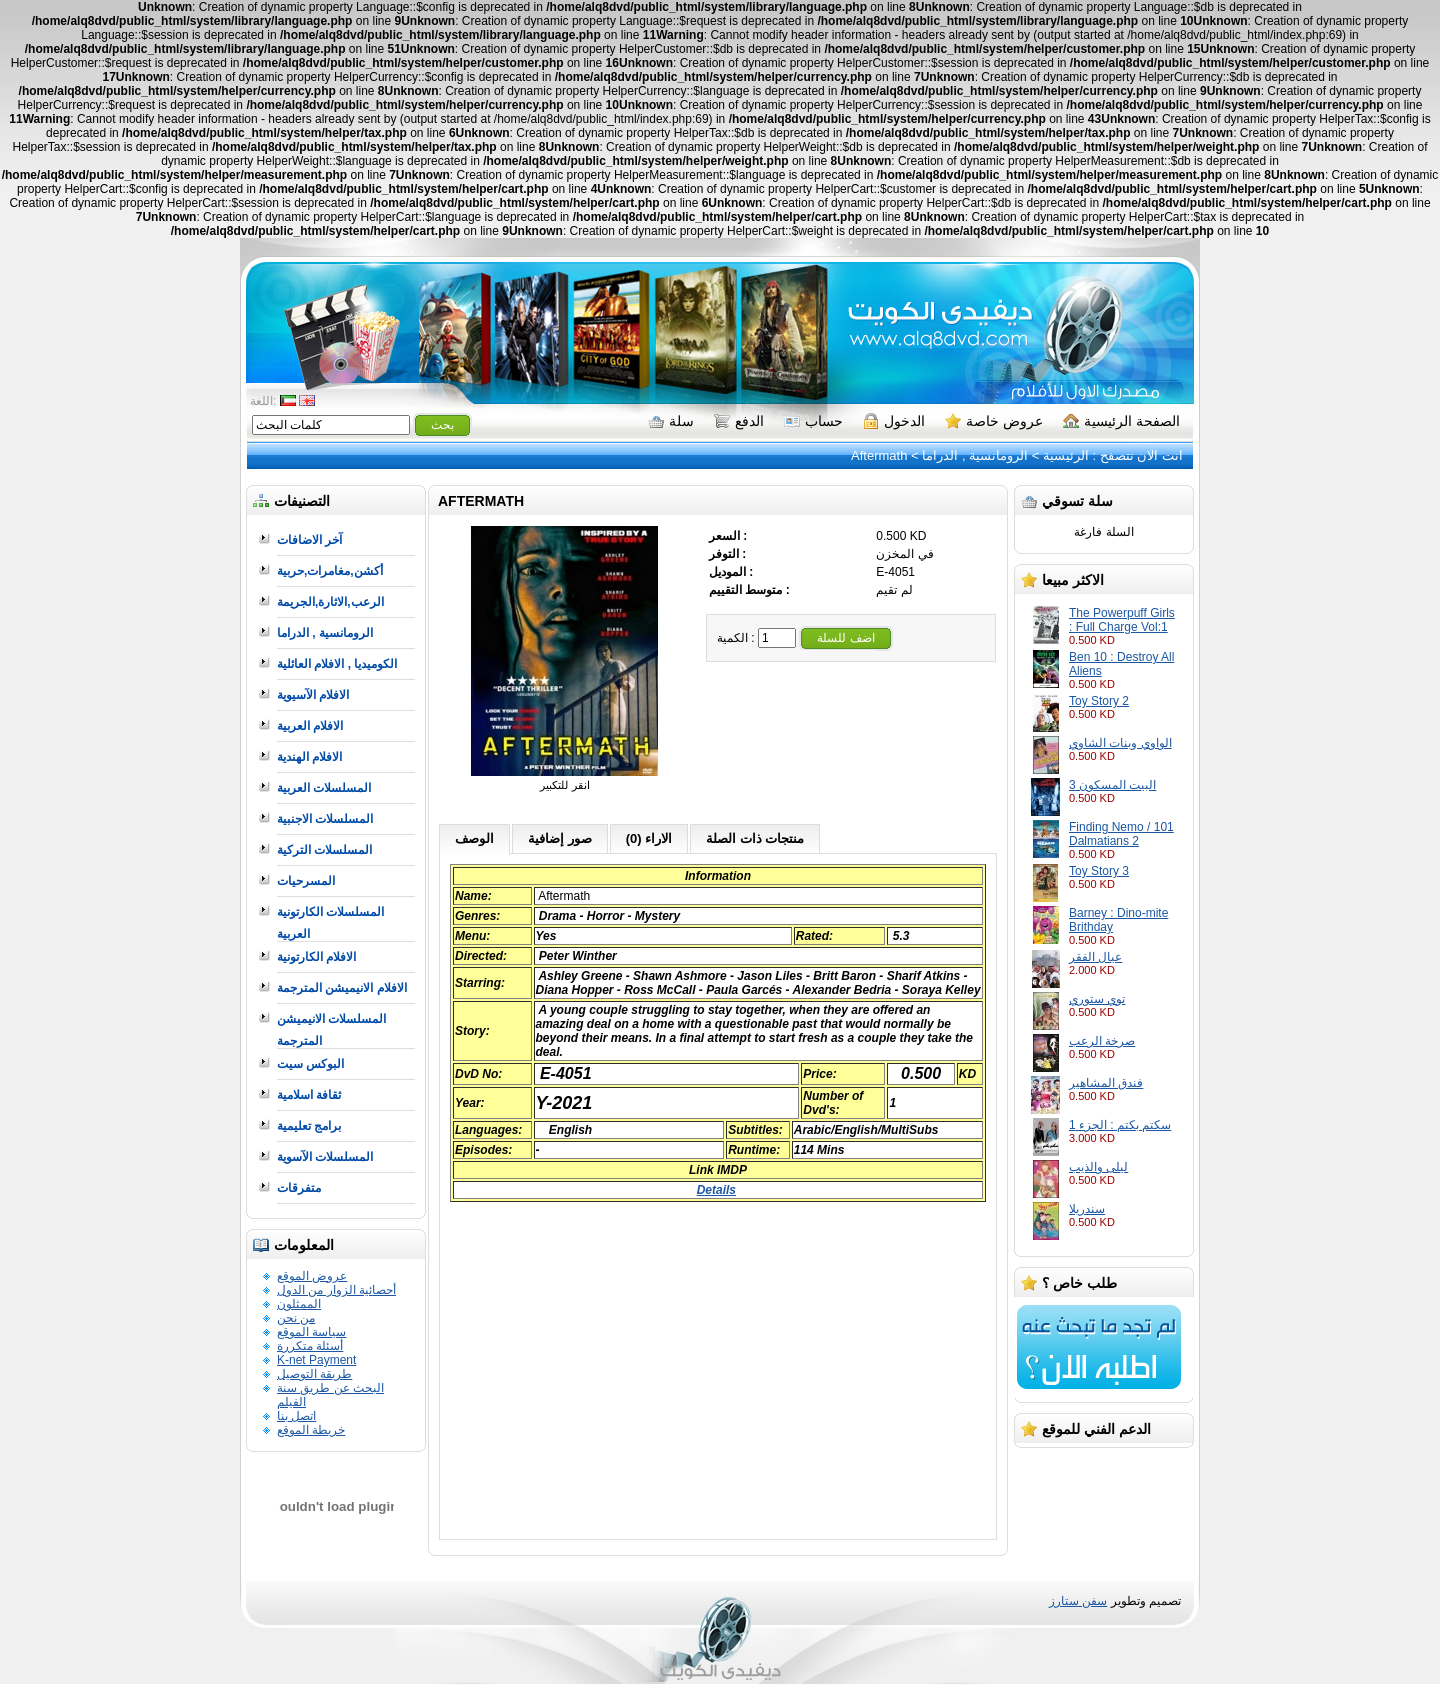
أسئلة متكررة (310, 1346)
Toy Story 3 (1099, 871)
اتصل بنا (296, 1416)
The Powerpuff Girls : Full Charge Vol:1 (1122, 620)
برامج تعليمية (309, 1126)
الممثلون (299, 1304)
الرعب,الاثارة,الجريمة (330, 602)
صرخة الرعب (1102, 1041)
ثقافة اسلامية (309, 1095)
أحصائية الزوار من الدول (336, 1290)
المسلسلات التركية (324, 850)
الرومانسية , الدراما (975, 455)
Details (716, 1190)
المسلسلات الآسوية (325, 1157)
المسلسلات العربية (324, 788)
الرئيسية (1066, 455)
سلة (671, 421)
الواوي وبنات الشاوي (1120, 743)
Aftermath (879, 455)
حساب (813, 421)
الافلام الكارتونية (316, 957)
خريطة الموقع (311, 1430)
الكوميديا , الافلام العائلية (337, 664)
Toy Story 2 (1099, 701)
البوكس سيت (310, 1064)
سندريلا (1087, 1209)
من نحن (296, 1318)
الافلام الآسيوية (313, 695)
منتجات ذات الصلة (755, 838)
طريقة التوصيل (314, 1374)
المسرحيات (306, 881)
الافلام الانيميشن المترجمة (342, 988)
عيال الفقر (1095, 957)
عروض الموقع (312, 1276)
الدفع (739, 421)
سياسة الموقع (311, 1332)
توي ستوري (1097, 999)
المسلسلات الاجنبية (325, 819)
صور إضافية (560, 838)
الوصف (474, 838)
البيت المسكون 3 (1112, 785)
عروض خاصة (994, 421)
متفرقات (299, 1188)
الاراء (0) (649, 838)
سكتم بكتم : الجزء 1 (1120, 1125)
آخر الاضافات (309, 540)
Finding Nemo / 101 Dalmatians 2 (1121, 834)
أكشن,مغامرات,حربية (330, 571)
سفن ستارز (1078, 1601)
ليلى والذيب (1098, 1167)
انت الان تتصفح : (1136, 455)
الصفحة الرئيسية (1121, 421)
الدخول (894, 421)
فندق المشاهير (1106, 1083)
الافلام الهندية (309, 757)
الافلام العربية (310, 726)
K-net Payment (316, 1360)
